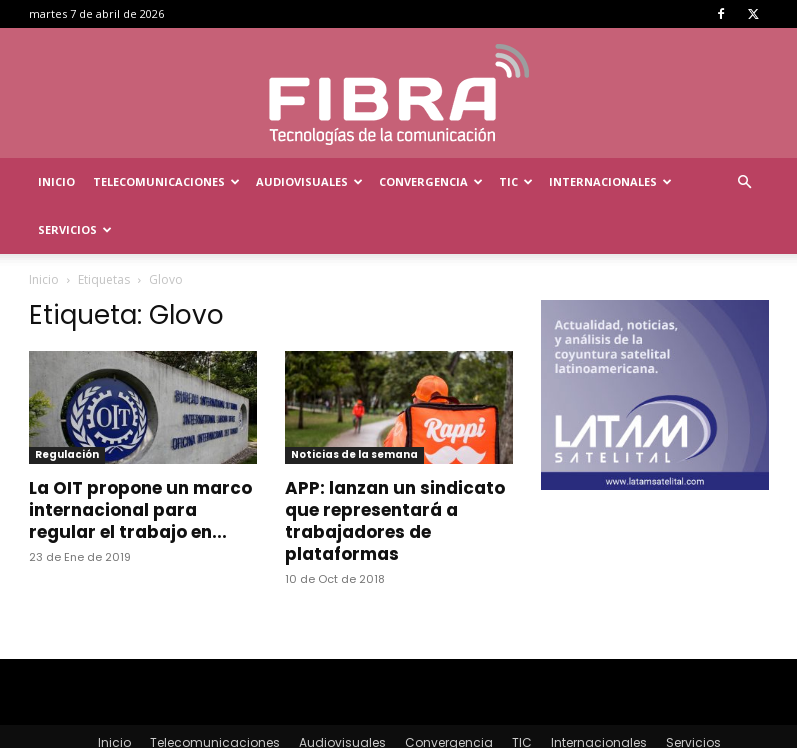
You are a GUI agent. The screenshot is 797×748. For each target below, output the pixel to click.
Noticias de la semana (354, 406)
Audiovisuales (309, 181)
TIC (516, 181)
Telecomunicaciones (166, 181)
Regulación (67, 406)
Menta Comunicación (208, 729)
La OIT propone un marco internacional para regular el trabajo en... (140, 462)
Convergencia (431, 181)
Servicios (75, 229)
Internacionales (610, 181)
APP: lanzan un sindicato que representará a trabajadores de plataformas (395, 473)
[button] (745, 182)
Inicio (56, 181)
